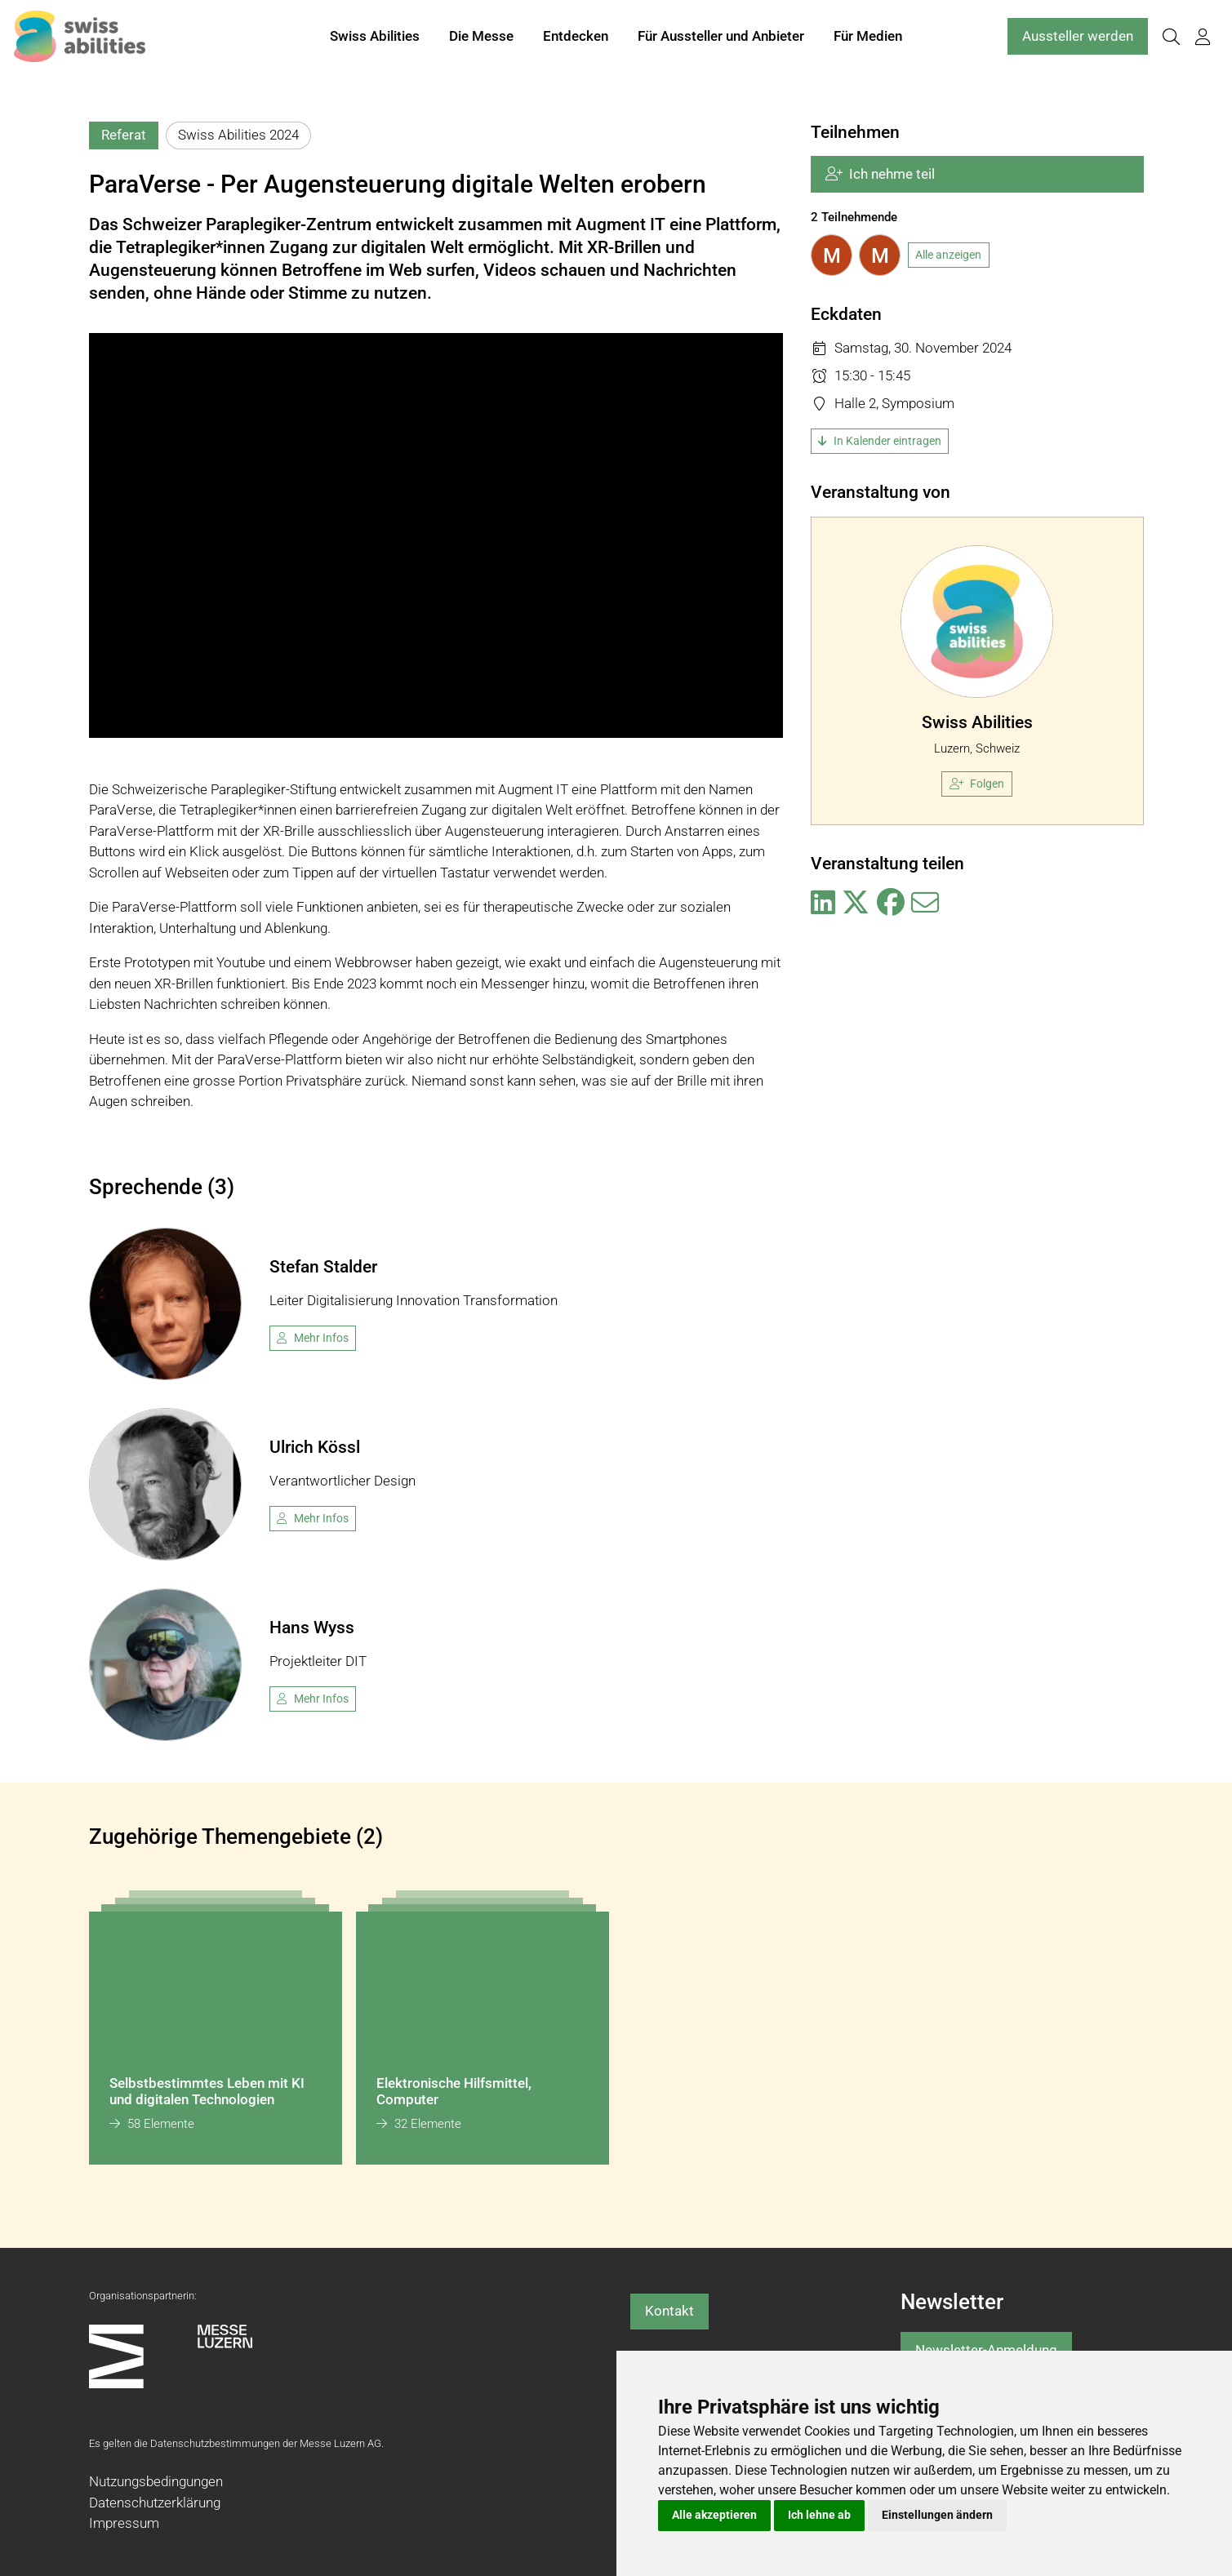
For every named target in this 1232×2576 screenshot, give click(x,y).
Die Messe (481, 39)
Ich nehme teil (880, 174)
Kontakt (669, 2311)
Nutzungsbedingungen (156, 2481)
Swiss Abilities (375, 39)
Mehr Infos (313, 1337)
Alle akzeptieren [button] (714, 2514)
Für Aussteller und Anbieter (721, 39)
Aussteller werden (1077, 39)
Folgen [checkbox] (977, 783)
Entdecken (575, 39)
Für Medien (868, 39)
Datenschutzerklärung (154, 2502)
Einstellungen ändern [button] (937, 2514)
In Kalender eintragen (879, 440)
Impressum (124, 2523)
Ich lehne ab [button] (819, 2514)
